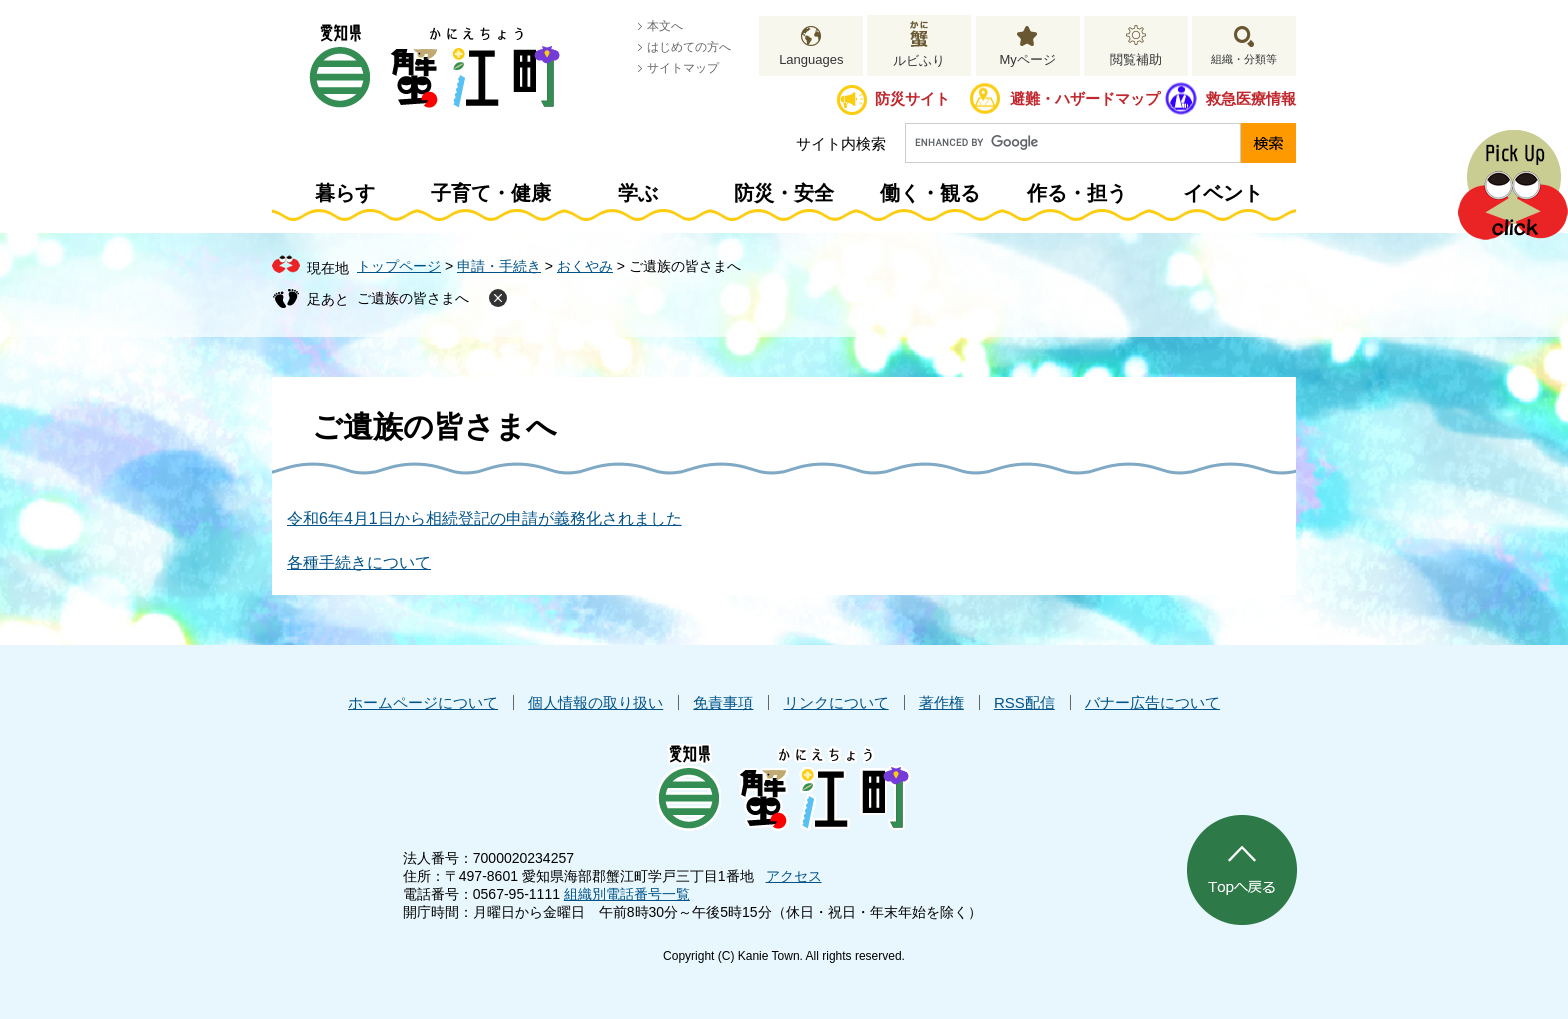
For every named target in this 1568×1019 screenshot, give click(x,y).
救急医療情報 (1251, 98)
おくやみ (585, 266)
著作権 (941, 702)
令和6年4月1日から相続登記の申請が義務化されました (484, 518)
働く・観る (930, 193)
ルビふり (919, 60)
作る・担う (1077, 193)
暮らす (345, 193)
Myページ (1027, 59)
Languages (811, 59)
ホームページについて (423, 702)
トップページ (399, 266)
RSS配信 (1024, 702)
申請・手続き (499, 266)
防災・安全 (784, 193)
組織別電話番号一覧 (627, 894)
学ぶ (638, 193)
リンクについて (836, 702)
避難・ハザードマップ (1085, 98)
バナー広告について (1152, 702)
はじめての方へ (689, 47)
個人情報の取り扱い (595, 702)
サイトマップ (683, 68)
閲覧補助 (1136, 59)
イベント (1223, 193)
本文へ (665, 26)
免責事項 (723, 702)
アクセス (794, 876)
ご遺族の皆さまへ (413, 298)
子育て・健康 (491, 193)
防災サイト (912, 98)
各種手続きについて (359, 562)
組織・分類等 (1244, 59)
